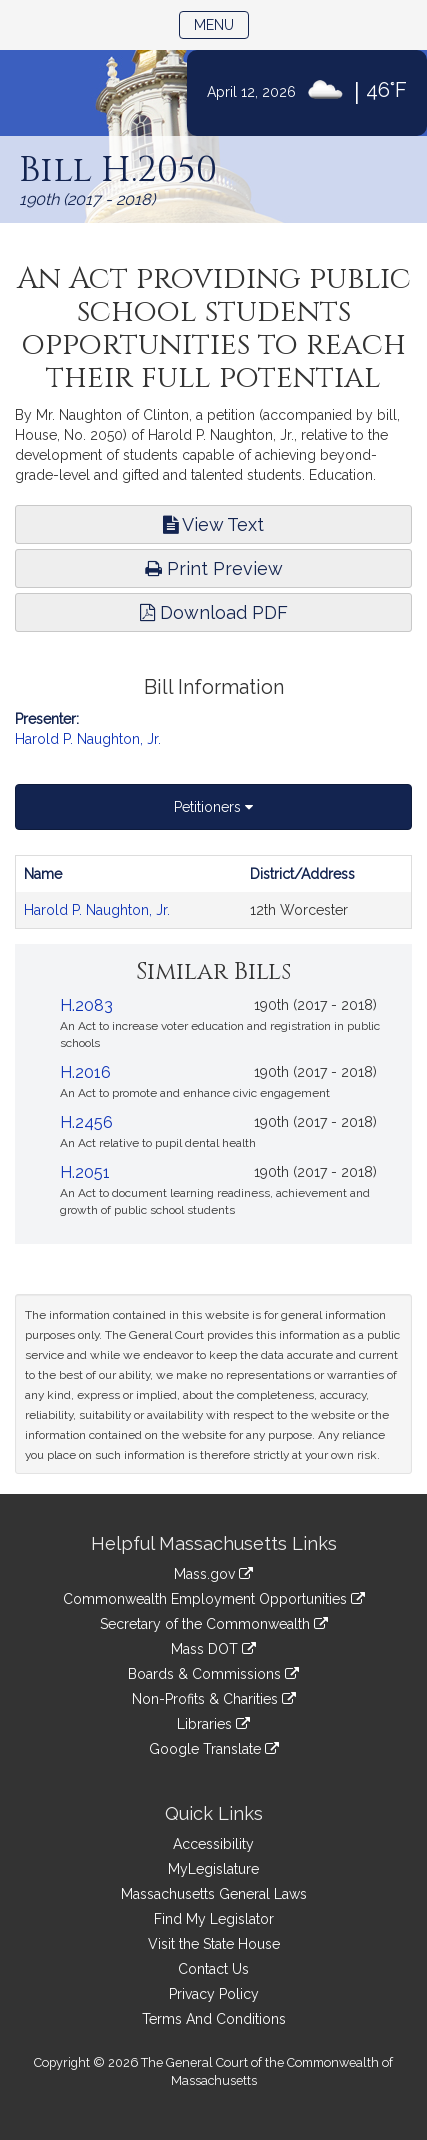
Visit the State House (214, 1944)
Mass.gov (213, 1574)
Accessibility (213, 1844)
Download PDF (214, 612)
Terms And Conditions (214, 2019)
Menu (221, 23)
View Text (213, 524)
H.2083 (86, 1005)
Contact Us (213, 1969)
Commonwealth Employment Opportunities (214, 1599)
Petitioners (213, 807)
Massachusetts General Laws (214, 1894)
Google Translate (214, 1749)
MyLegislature (213, 1869)
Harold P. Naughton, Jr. (88, 739)
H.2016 (85, 1072)
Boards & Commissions (213, 1674)
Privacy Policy (214, 1994)
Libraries (213, 1724)
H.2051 (85, 1172)
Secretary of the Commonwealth (214, 1624)
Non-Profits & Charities (214, 1699)
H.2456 (86, 1122)
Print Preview (214, 568)
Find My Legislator (214, 1919)
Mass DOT (213, 1649)
